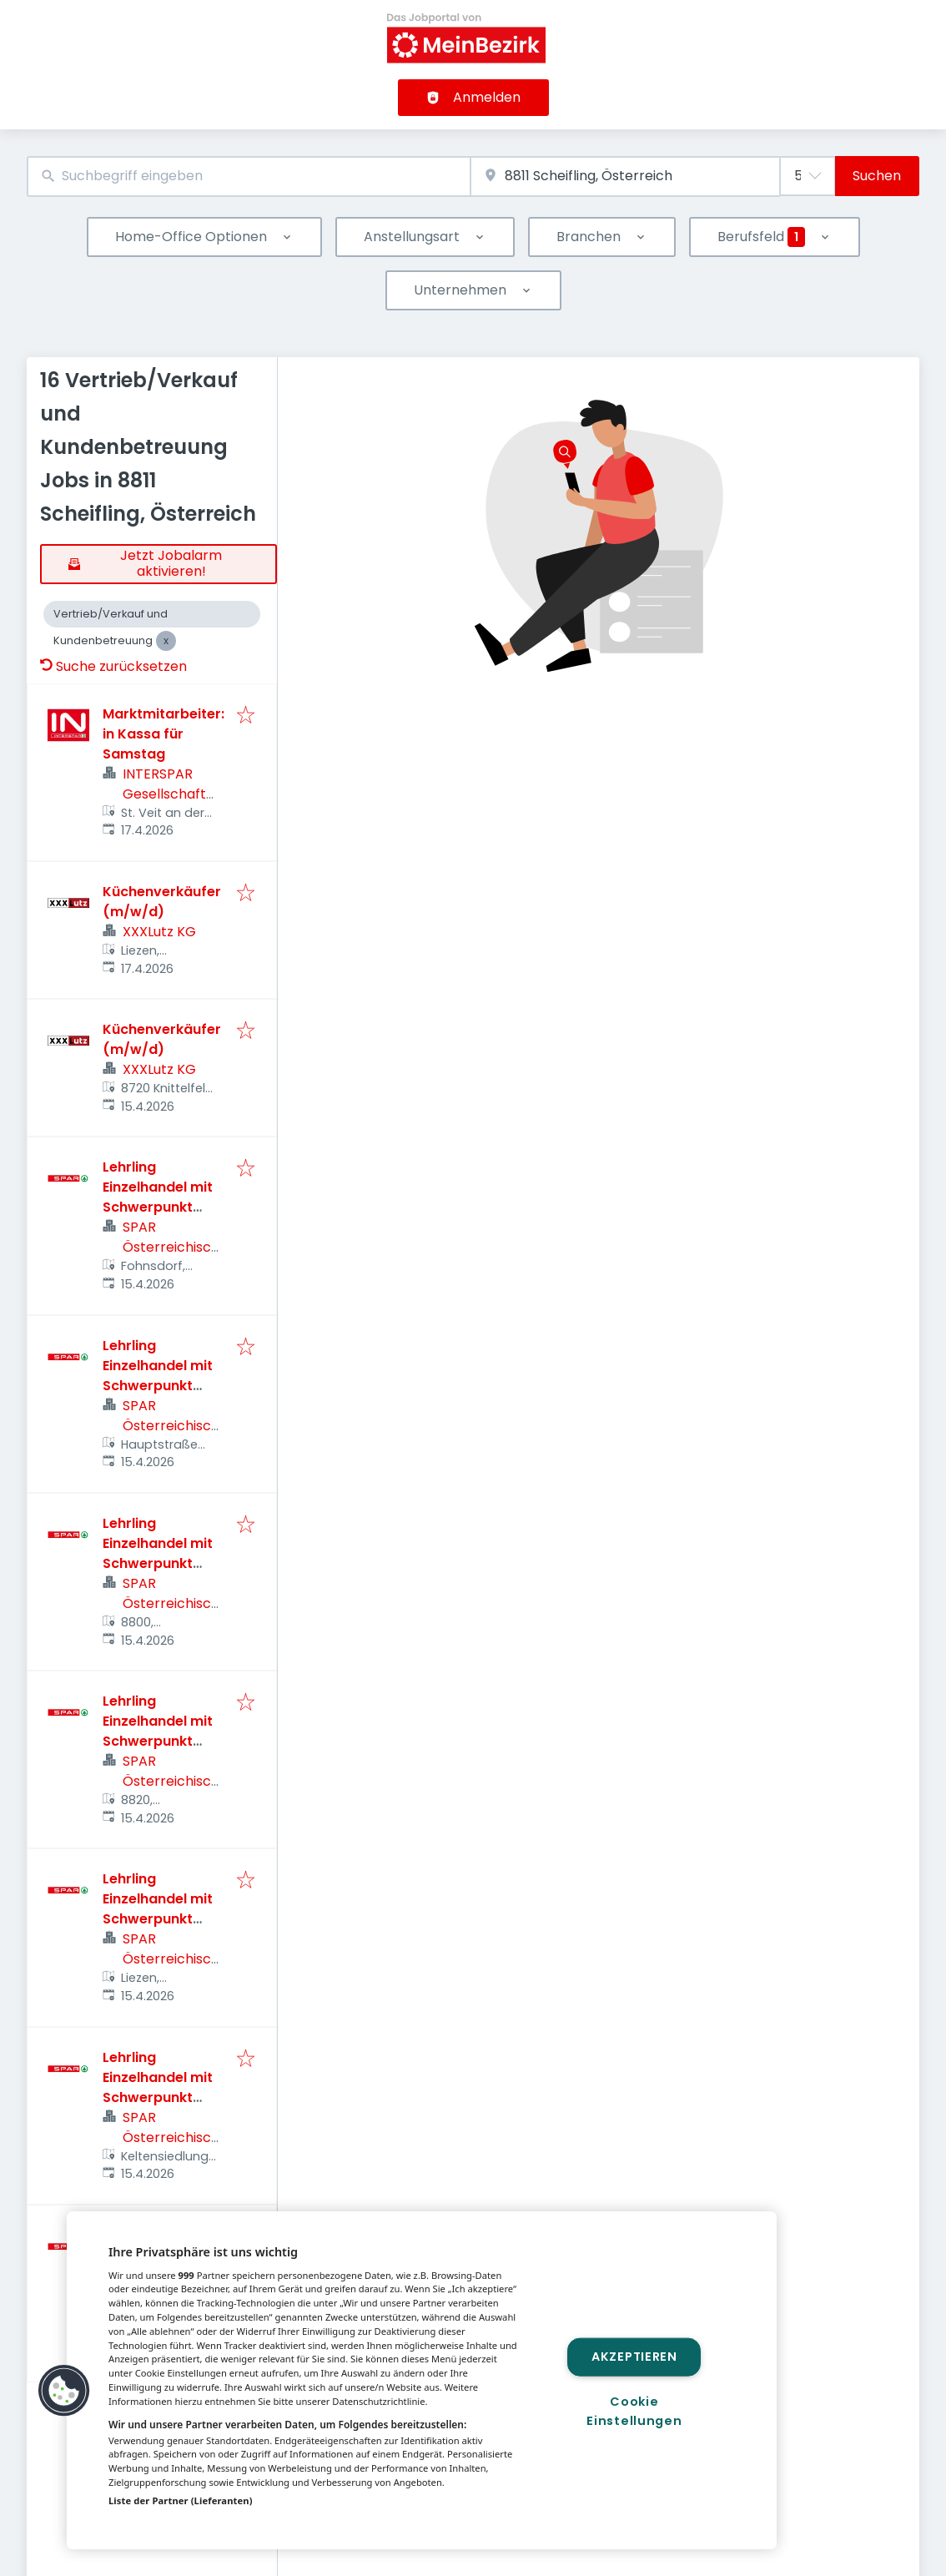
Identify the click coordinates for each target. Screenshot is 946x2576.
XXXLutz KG (159, 931)
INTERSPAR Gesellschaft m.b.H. (164, 794)
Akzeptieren (634, 2356)
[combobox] (248, 176)
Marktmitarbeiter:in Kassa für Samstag (163, 734)
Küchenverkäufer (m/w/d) (162, 901)
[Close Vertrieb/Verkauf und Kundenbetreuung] (166, 641)
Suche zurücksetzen (113, 666)
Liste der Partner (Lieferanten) (180, 2500)
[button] (64, 2390)
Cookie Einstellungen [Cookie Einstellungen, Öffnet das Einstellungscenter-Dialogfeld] (634, 2411)
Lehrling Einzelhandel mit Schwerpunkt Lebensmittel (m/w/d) (158, 1207)
